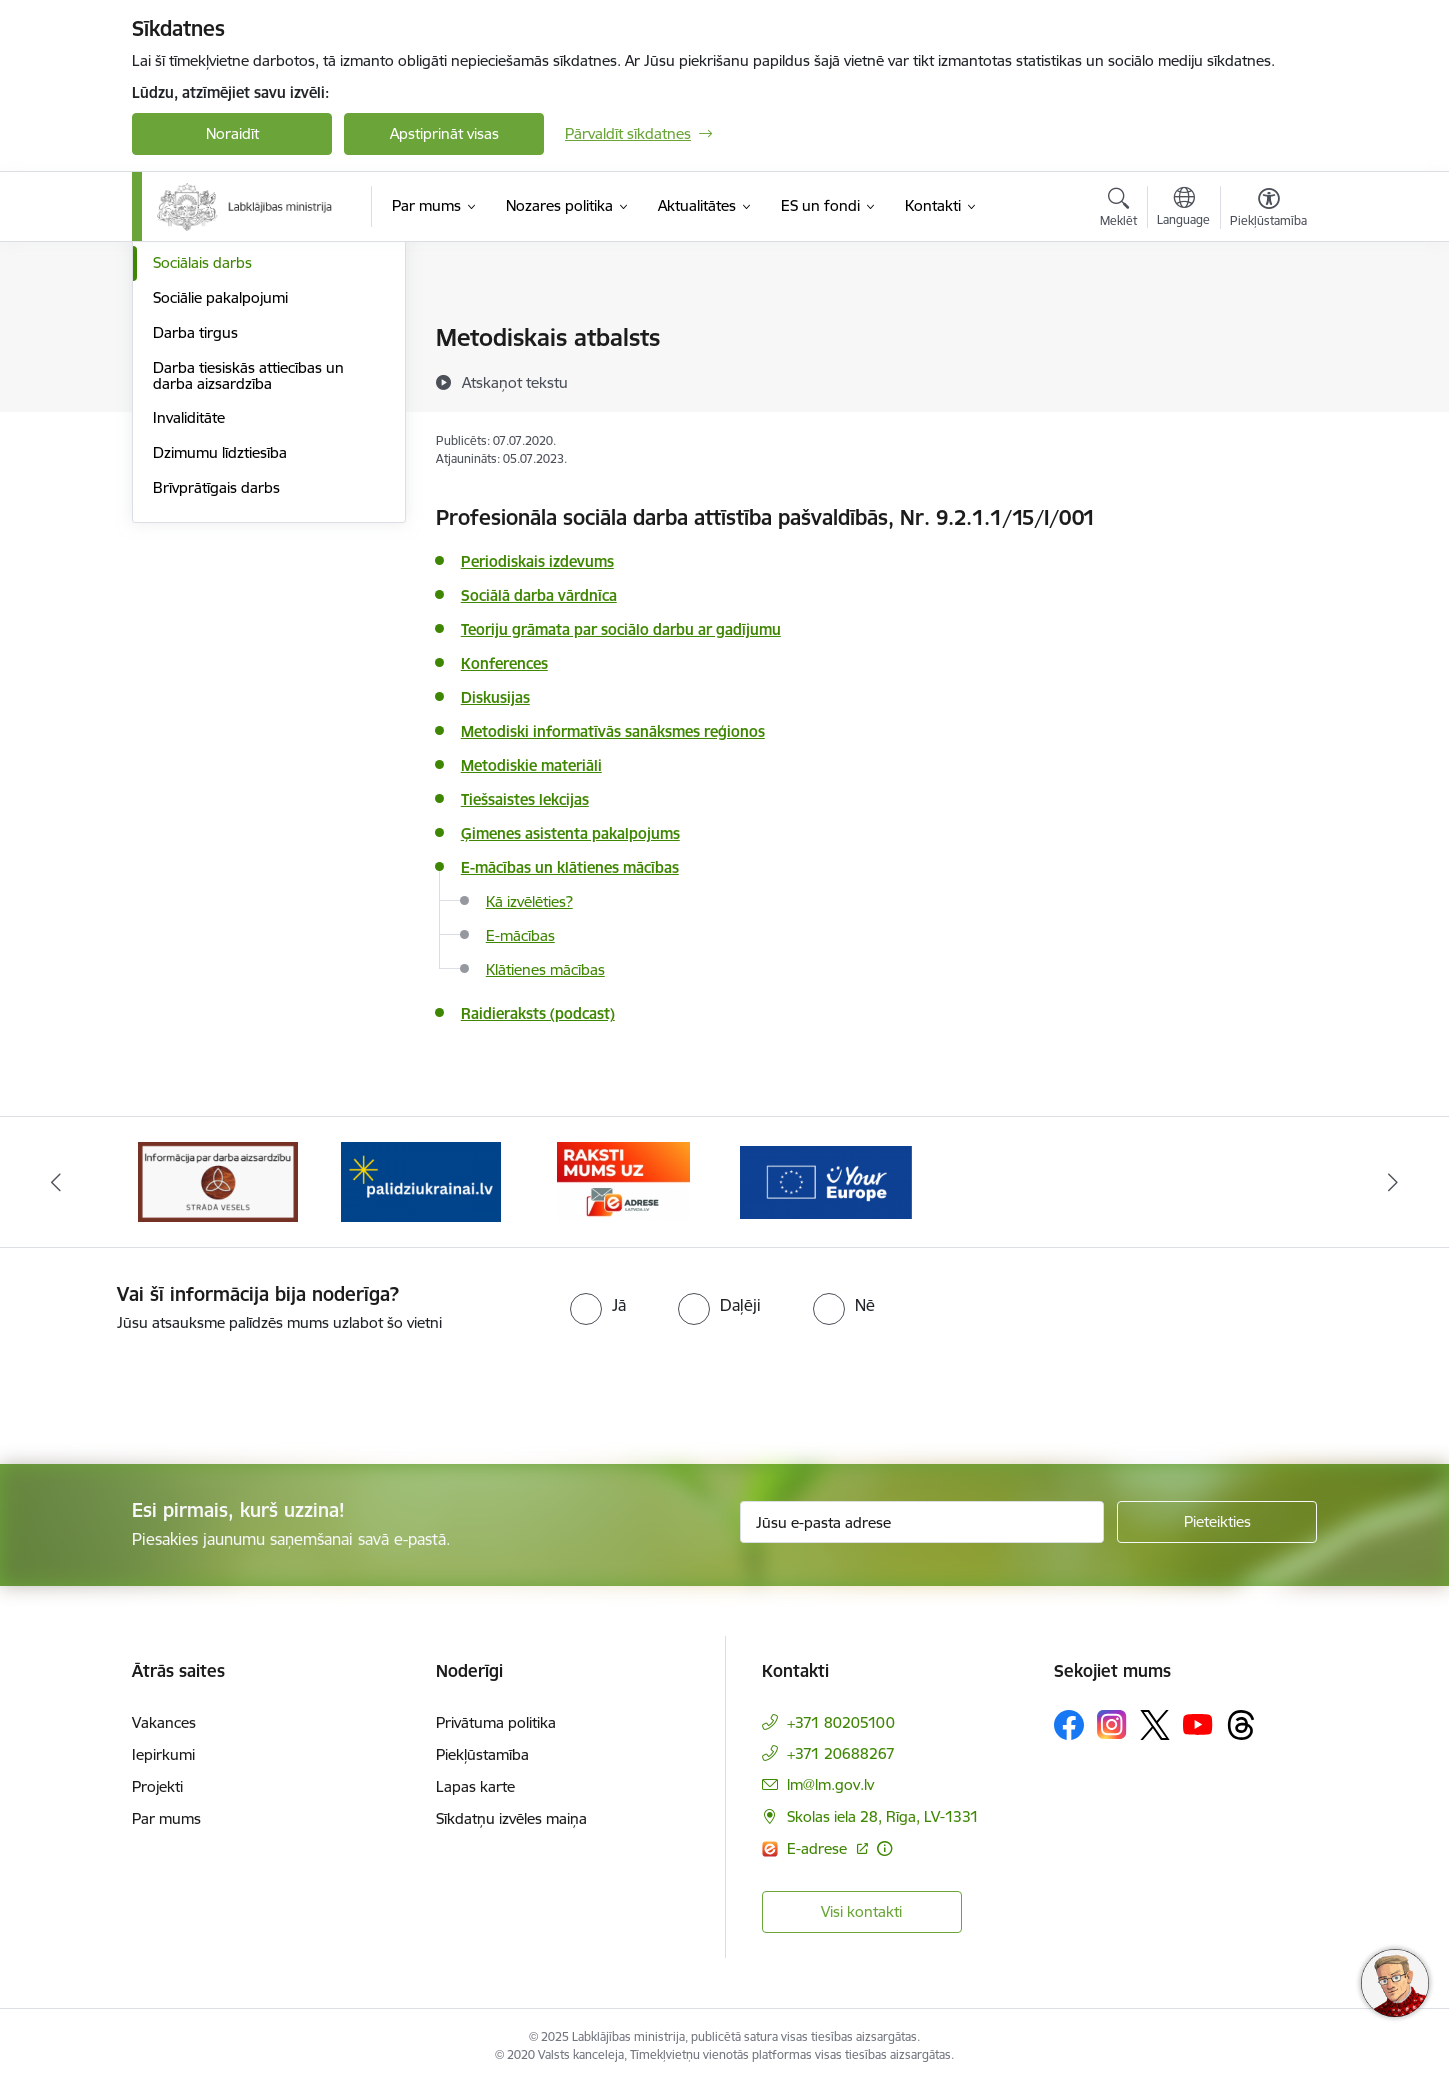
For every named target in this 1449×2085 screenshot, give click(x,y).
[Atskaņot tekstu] (515, 382)
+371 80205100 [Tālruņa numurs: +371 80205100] (841, 1722)
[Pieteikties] (1217, 1522)
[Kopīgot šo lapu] (1268, 379)
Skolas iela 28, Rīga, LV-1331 (883, 1816)
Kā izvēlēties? (529, 901)
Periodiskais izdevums (537, 561)
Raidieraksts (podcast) (538, 1013)
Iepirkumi (163, 1754)
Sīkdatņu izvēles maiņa (511, 1818)
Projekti (157, 1786)
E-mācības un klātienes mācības (570, 867)
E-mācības (520, 935)
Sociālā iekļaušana (213, 408)
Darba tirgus (195, 547)
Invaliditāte (189, 633)
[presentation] (167, 1390)
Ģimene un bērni (209, 443)
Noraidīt (232, 133)
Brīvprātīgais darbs (216, 702)
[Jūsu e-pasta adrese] (922, 1522)
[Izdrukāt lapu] (1268, 329)
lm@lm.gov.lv (830, 1784)
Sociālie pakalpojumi (220, 512)
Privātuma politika (496, 1722)
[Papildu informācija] (884, 1848)
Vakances (164, 1722)
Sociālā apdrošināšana (228, 373)
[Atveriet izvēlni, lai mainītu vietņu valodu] (1183, 209)
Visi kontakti (861, 1911)
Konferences (504, 663)
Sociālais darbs (202, 478)
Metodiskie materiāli (531, 765)
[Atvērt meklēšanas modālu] (1118, 210)
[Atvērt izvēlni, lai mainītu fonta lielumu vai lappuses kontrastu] (1268, 210)
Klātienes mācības (545, 969)
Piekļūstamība (482, 1754)
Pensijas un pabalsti (219, 339)
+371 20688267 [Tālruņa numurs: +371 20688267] (841, 1753)
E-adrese (819, 1848)
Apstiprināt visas (444, 133)
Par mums (166, 1818)
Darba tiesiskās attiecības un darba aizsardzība (248, 590)
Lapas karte (475, 1786)
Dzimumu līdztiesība (220, 667)
